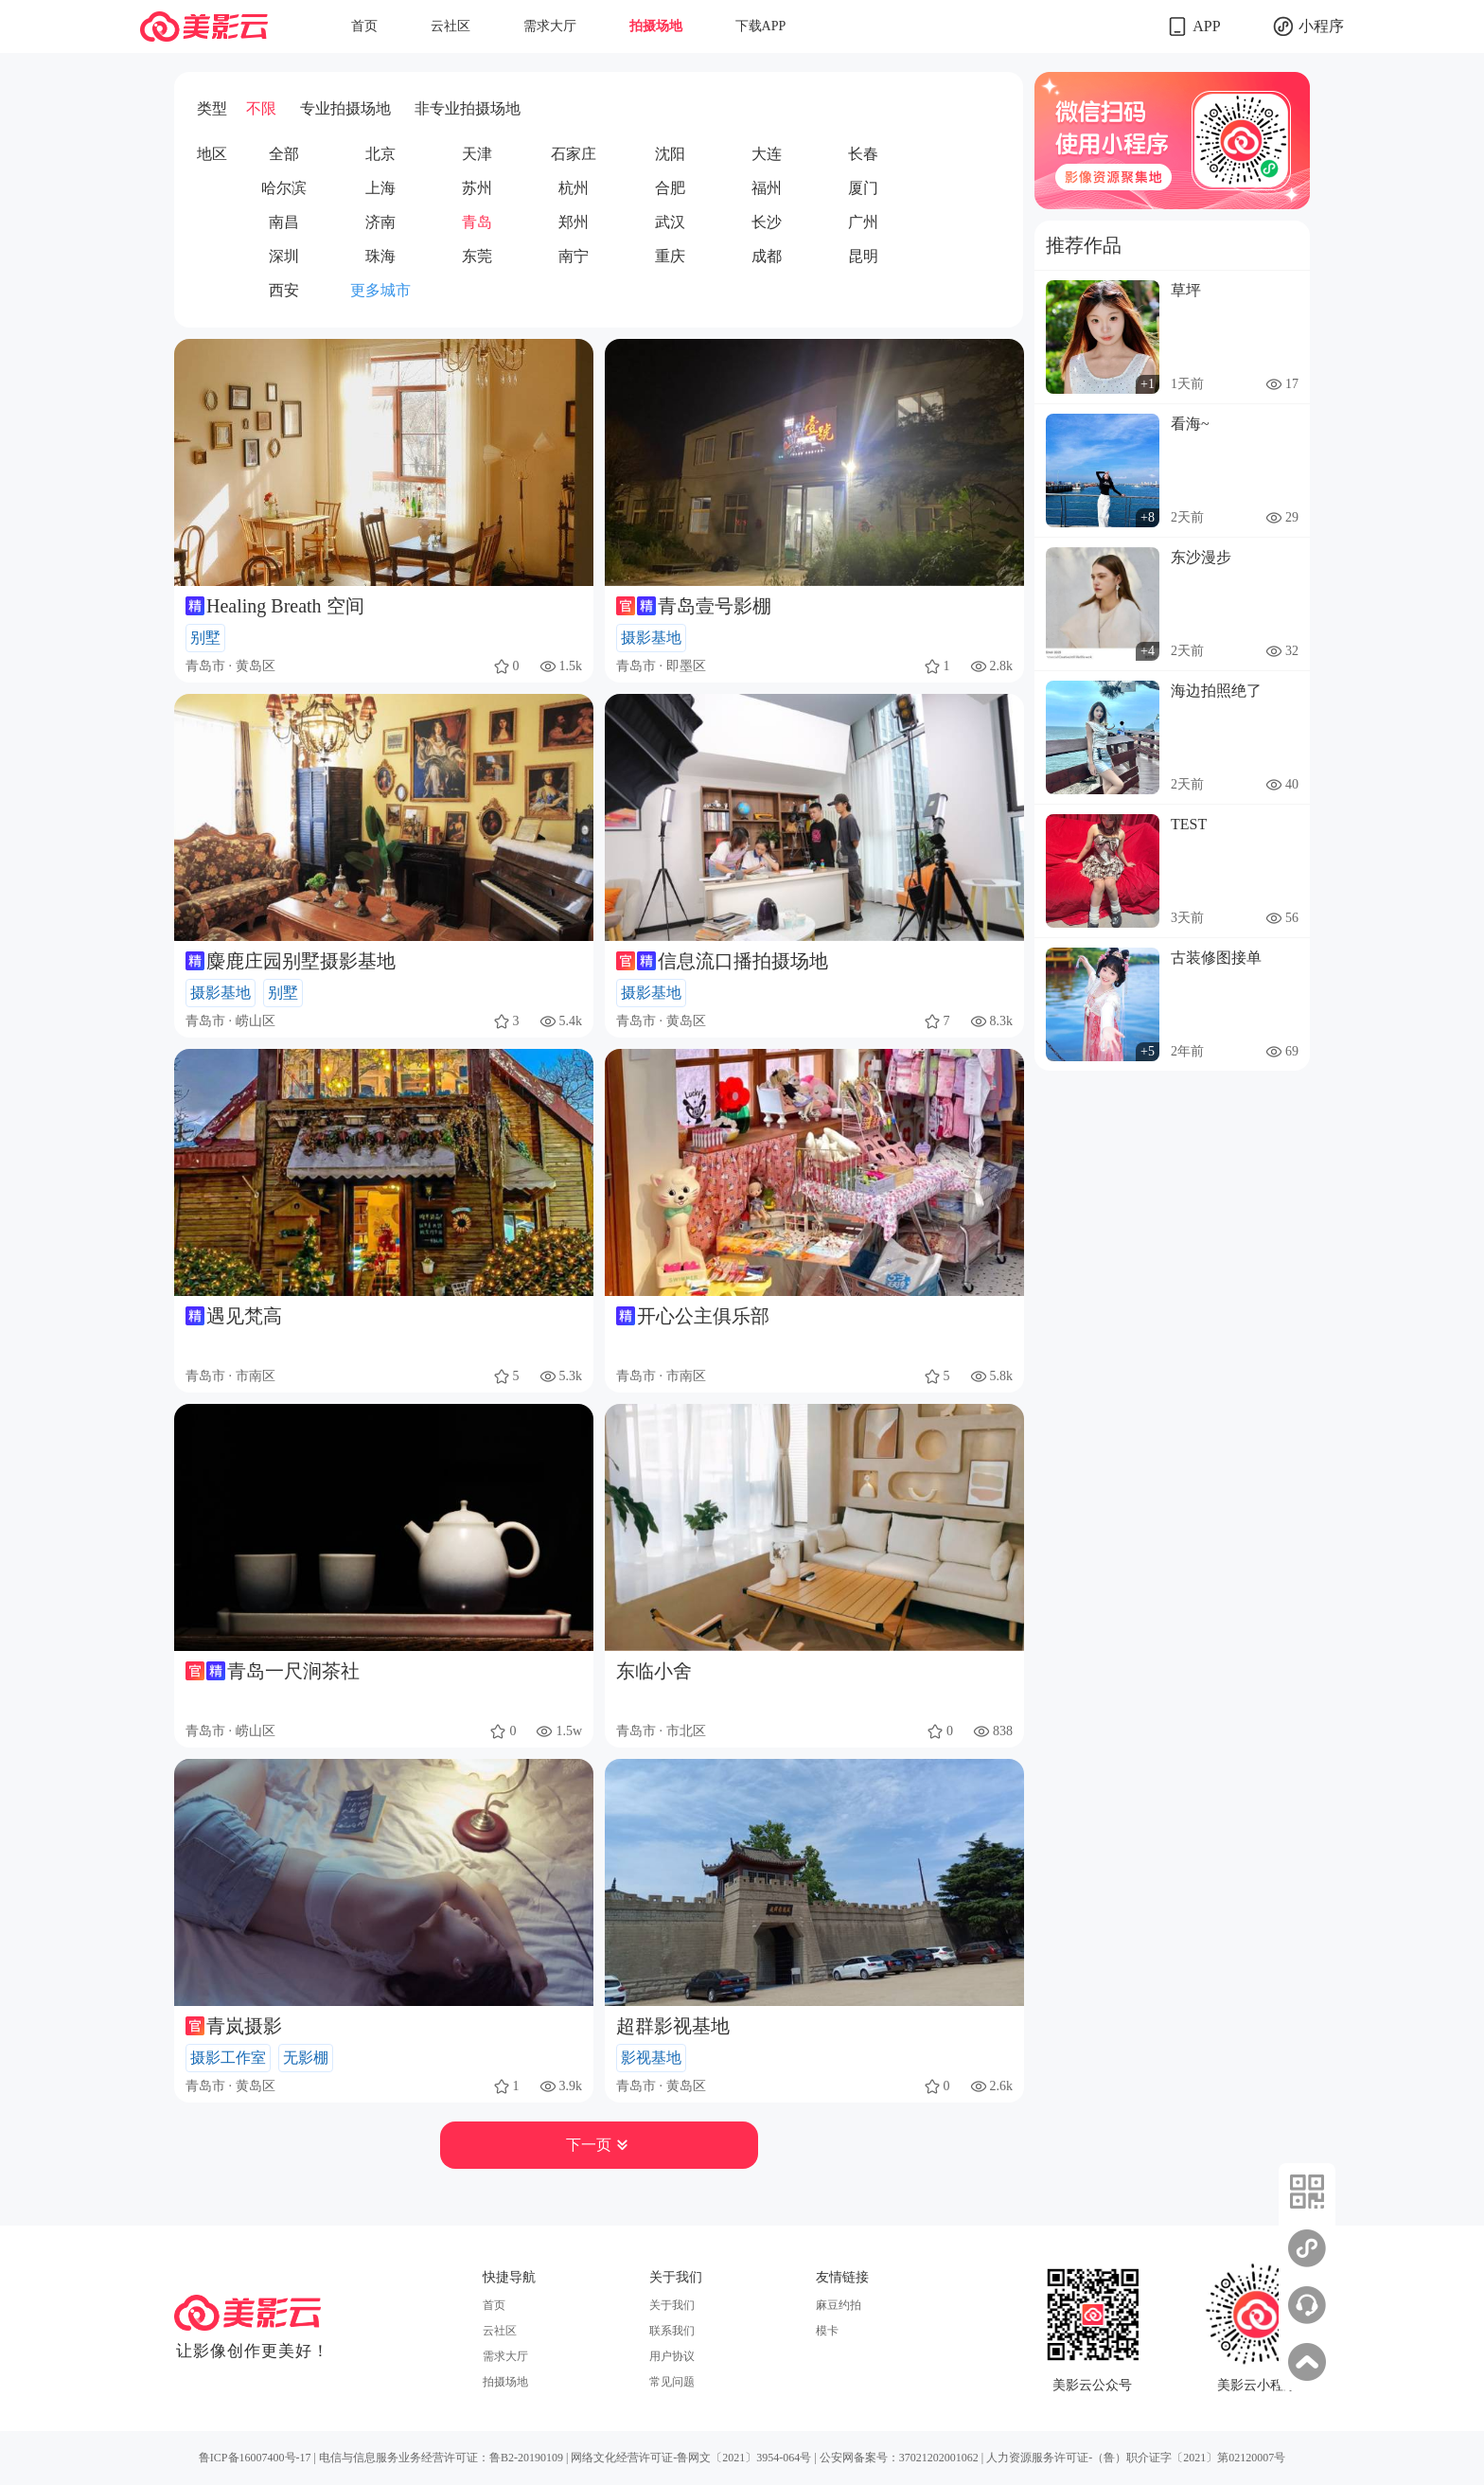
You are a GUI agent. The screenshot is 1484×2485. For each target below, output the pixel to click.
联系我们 (672, 2330)
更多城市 (380, 290)
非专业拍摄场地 (468, 108)
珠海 (380, 256)
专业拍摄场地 (345, 108)
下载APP (760, 26)
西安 (284, 290)
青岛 (477, 222)
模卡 (827, 2330)
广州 (863, 222)
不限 (261, 108)
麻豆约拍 (838, 2305)
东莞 (477, 256)
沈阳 (670, 154)
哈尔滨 (284, 188)
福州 (766, 188)
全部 (284, 154)
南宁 (573, 256)
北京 (380, 154)
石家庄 (573, 154)
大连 (766, 154)
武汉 (670, 222)
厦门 (863, 188)
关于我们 (672, 2305)
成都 (766, 256)
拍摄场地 (655, 26)
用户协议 (672, 2356)
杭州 (573, 188)
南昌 (284, 222)
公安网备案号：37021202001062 (899, 2457)
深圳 (284, 256)
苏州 (477, 188)
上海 (380, 188)
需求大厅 (549, 26)
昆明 (863, 256)
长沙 (766, 222)
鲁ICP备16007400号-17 (255, 2457)
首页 (364, 26)
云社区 (450, 26)
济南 (380, 222)
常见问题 (672, 2381)
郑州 (573, 222)
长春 (863, 154)
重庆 (670, 256)
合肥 (670, 188)
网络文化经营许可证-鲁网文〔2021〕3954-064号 (691, 2457)
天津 (477, 154)
